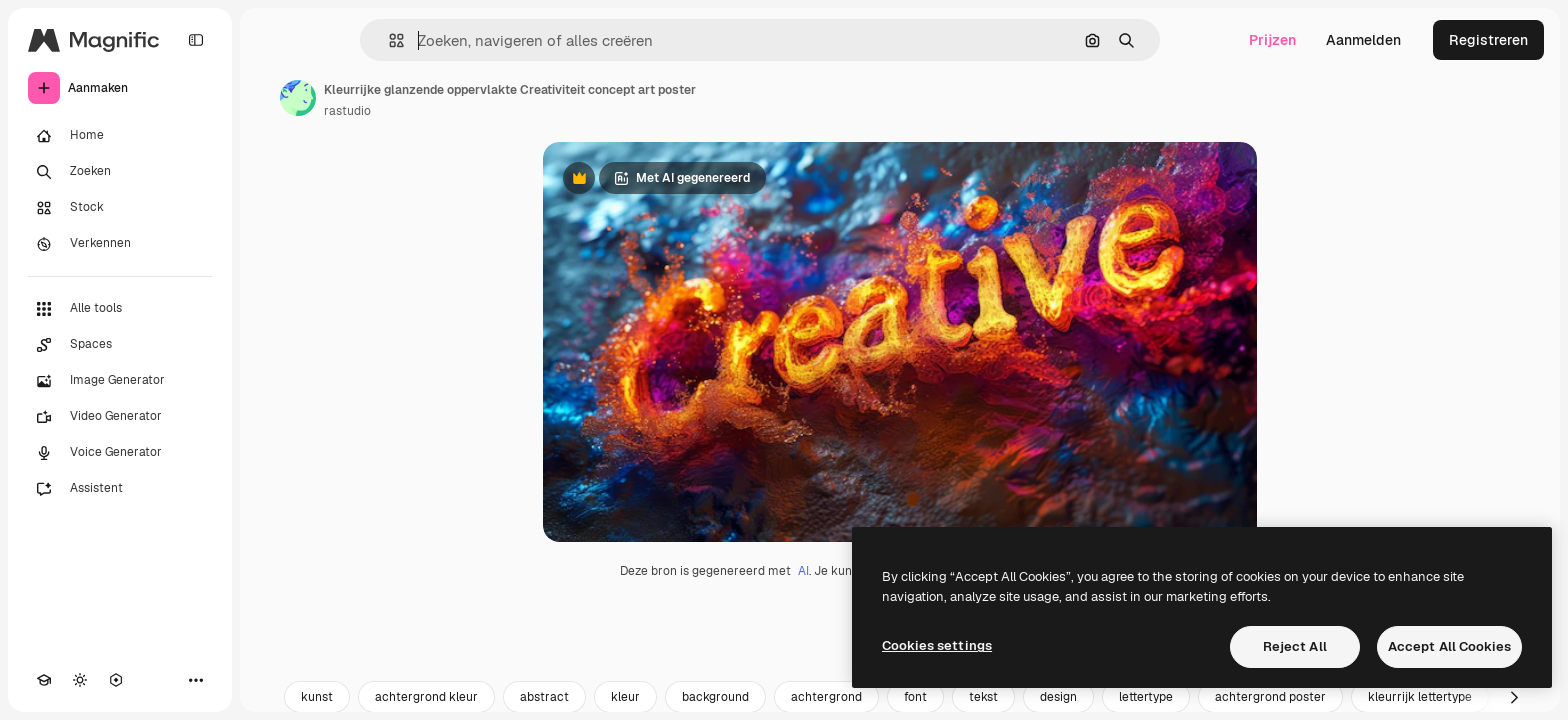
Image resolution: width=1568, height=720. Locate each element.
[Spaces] (120, 345)
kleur (625, 697)
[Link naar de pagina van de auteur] (298, 98)
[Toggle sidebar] (196, 40)
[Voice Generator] (120, 453)
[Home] (120, 136)
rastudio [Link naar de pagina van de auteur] (347, 111)
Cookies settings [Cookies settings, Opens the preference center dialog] (937, 645)
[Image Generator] (120, 381)
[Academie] (44, 680)
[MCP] (116, 680)
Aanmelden (1363, 40)
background (715, 697)
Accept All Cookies (1449, 646)
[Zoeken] (120, 172)
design (1058, 697)
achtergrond (826, 697)
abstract (544, 697)
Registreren (1488, 40)
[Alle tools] (120, 309)
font (915, 697)
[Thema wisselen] (80, 680)
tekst (983, 697)
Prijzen (1272, 40)
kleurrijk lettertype (1420, 697)
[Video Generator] (120, 417)
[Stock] (120, 208)
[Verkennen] (120, 244)
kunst (317, 697)
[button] (388, 40)
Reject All (1295, 646)
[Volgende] (1514, 697)
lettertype (1146, 697)
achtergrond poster (1270, 697)
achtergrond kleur (426, 697)
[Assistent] (120, 489)
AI (803, 571)
